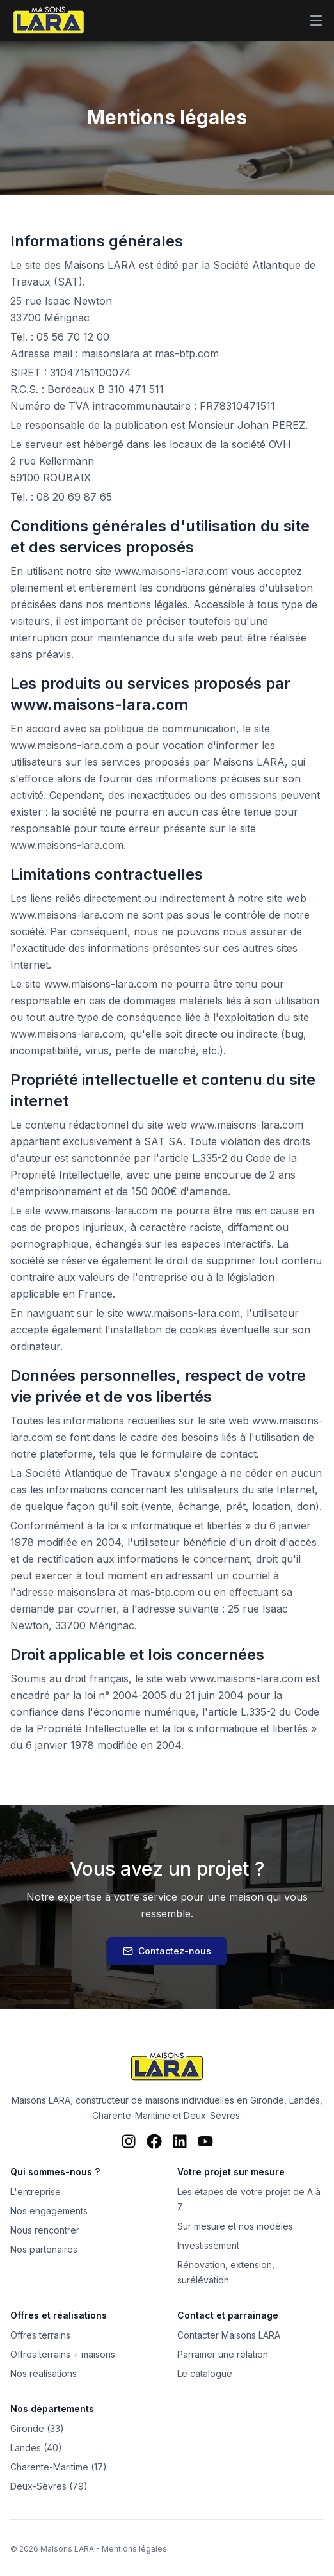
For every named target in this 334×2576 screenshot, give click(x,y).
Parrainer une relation (222, 2354)
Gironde (267, 2100)
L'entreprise (35, 2191)
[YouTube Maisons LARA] (205, 2141)
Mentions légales (134, 2549)
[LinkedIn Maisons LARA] (179, 2141)
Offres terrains (40, 2335)
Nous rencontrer (44, 2230)
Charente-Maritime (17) (58, 2466)
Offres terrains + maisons (62, 2354)
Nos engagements (49, 2210)
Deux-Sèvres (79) (49, 2486)
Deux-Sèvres (212, 2115)
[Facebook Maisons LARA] (154, 2141)
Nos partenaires (43, 2249)
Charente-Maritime (131, 2115)
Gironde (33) (37, 2428)
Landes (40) (36, 2447)
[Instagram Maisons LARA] (128, 2141)
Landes (304, 2100)
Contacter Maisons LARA (228, 2335)
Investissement (208, 2245)
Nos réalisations (43, 2373)
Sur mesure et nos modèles (235, 2226)
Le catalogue (204, 2373)
